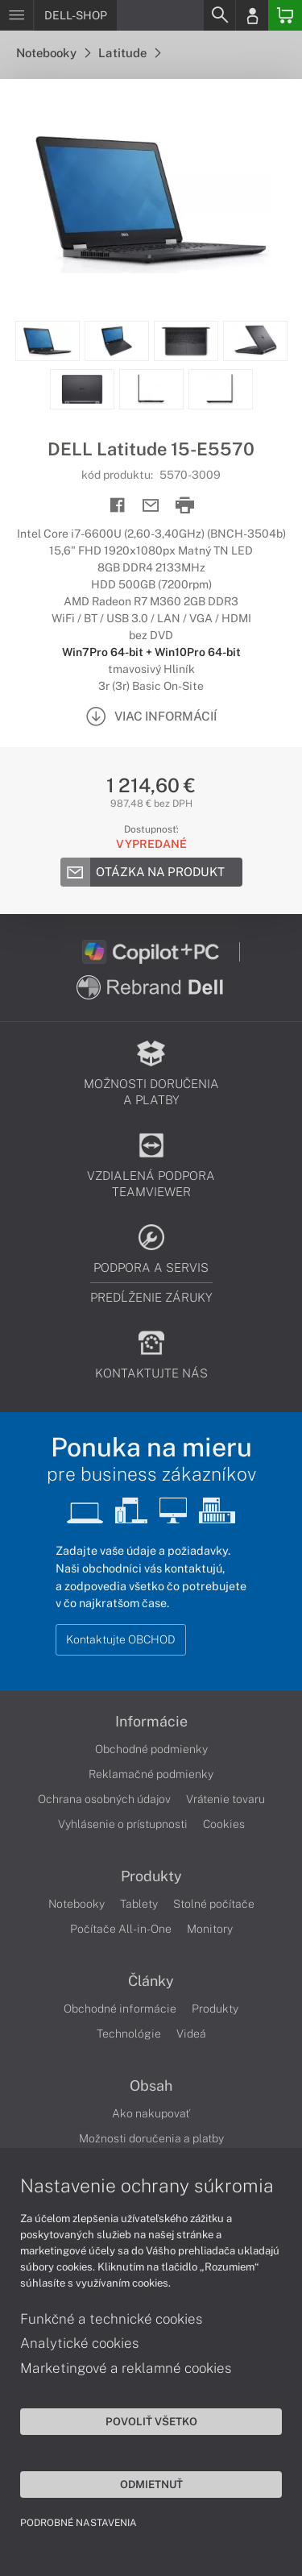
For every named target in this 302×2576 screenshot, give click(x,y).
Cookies (224, 1824)
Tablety (139, 1903)
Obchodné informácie (120, 2008)
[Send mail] (151, 505)
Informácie (151, 1721)
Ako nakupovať (151, 2113)
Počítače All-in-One (121, 1928)
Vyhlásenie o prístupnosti (123, 1824)
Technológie (129, 2033)
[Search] (219, 15)
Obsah (151, 2086)
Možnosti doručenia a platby (151, 2138)
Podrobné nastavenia (78, 2522)
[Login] (252, 15)
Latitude (129, 53)
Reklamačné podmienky (151, 1774)
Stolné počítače (213, 1903)
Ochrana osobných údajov (104, 1799)
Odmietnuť (151, 2484)
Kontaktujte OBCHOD (121, 1639)
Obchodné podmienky (151, 1749)
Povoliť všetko (151, 2421)
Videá (191, 2033)
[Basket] (285, 15)
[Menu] (16, 15)
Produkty (151, 1876)
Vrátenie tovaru (225, 1799)
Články (151, 1981)
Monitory (210, 1928)
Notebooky (53, 53)
